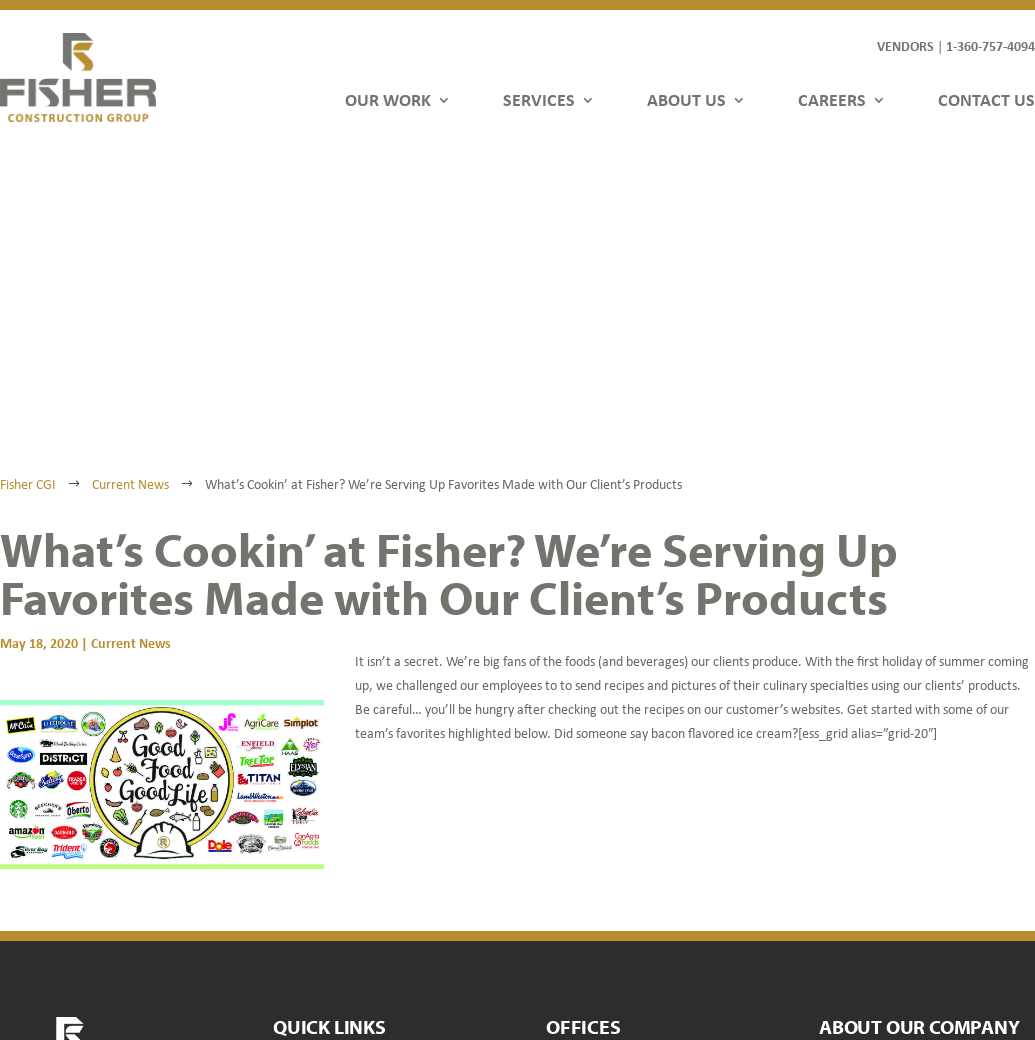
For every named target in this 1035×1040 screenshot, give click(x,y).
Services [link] (299, 807)
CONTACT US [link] (986, 99)
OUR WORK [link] (388, 99)
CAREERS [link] (832, 99)
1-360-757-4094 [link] (990, 45)
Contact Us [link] (308, 894)
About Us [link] (302, 836)
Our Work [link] (304, 778)
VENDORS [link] (905, 45)
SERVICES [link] (539, 99)
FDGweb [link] (926, 973)
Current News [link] (131, 361)
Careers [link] (298, 865)
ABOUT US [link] (686, 99)
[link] (78, 77)
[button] (835, 932)
